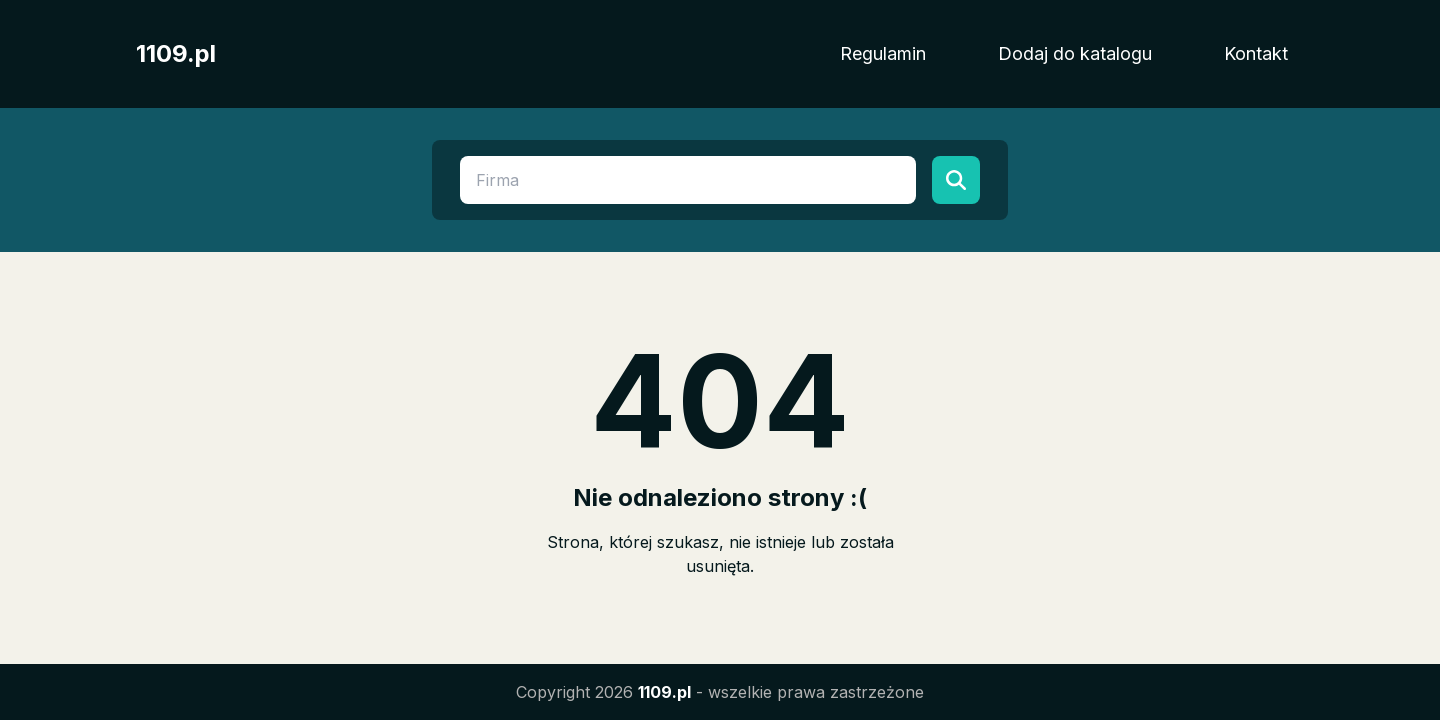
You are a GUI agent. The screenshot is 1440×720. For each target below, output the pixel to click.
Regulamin (883, 53)
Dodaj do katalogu (1075, 53)
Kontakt (1256, 53)
